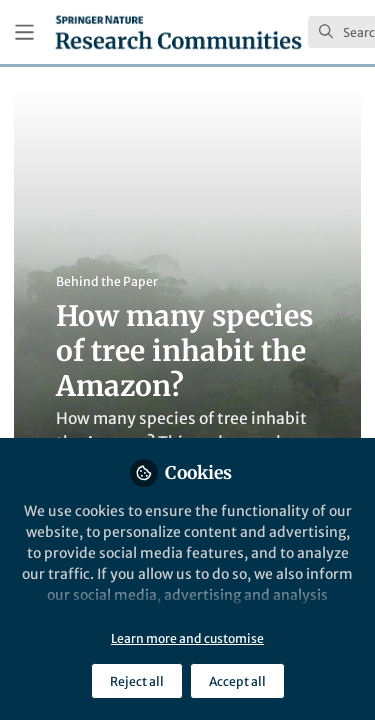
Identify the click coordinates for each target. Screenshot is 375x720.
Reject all (137, 681)
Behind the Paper (107, 281)
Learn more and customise (187, 638)
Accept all (237, 681)
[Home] (178, 32)
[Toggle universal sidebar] (24, 32)
